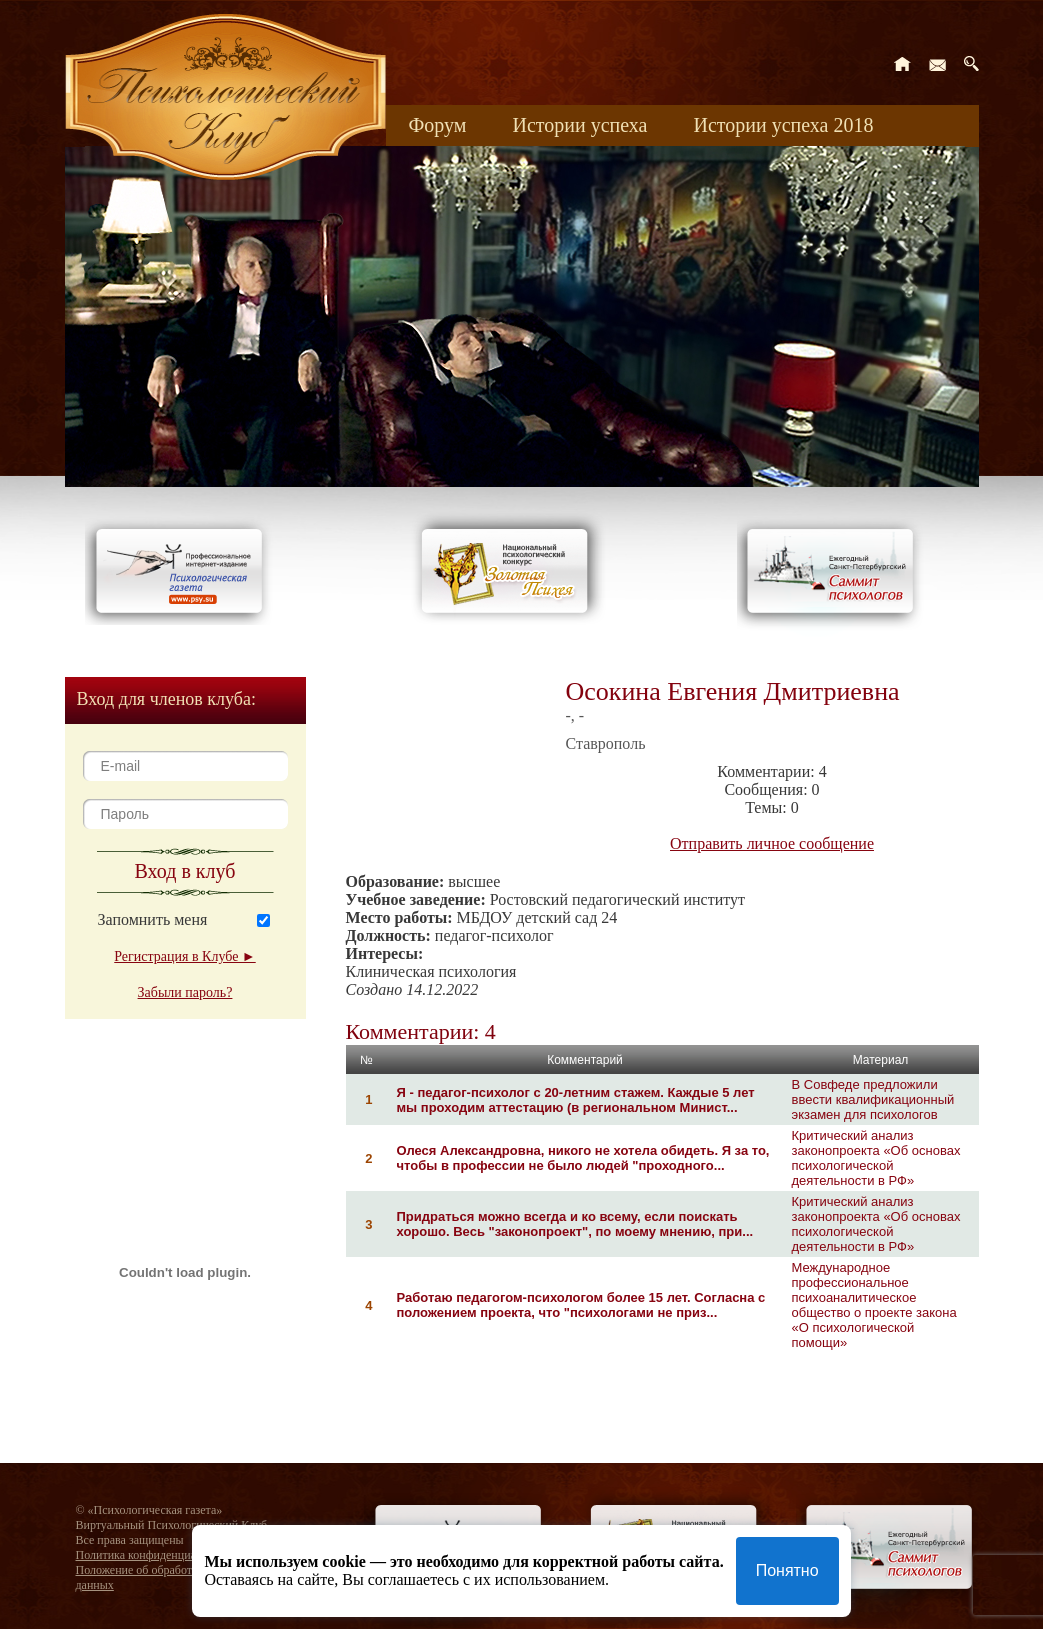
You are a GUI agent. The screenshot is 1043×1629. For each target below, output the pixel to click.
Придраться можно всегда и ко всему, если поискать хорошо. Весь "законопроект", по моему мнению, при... (575, 1224)
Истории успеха (579, 125)
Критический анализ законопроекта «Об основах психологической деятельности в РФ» (876, 1158)
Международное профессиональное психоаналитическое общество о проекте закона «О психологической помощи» (874, 1305)
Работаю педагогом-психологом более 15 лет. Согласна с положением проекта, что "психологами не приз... (581, 1305)
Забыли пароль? (185, 992)
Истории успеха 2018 (783, 125)
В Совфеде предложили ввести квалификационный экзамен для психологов (873, 1099)
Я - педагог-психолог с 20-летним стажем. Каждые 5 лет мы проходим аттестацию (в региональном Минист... (576, 1100)
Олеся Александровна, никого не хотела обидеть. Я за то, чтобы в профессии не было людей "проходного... (583, 1158)
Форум (438, 125)
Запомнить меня (153, 919)
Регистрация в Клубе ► (184, 956)
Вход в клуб (185, 871)
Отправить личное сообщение (772, 843)
